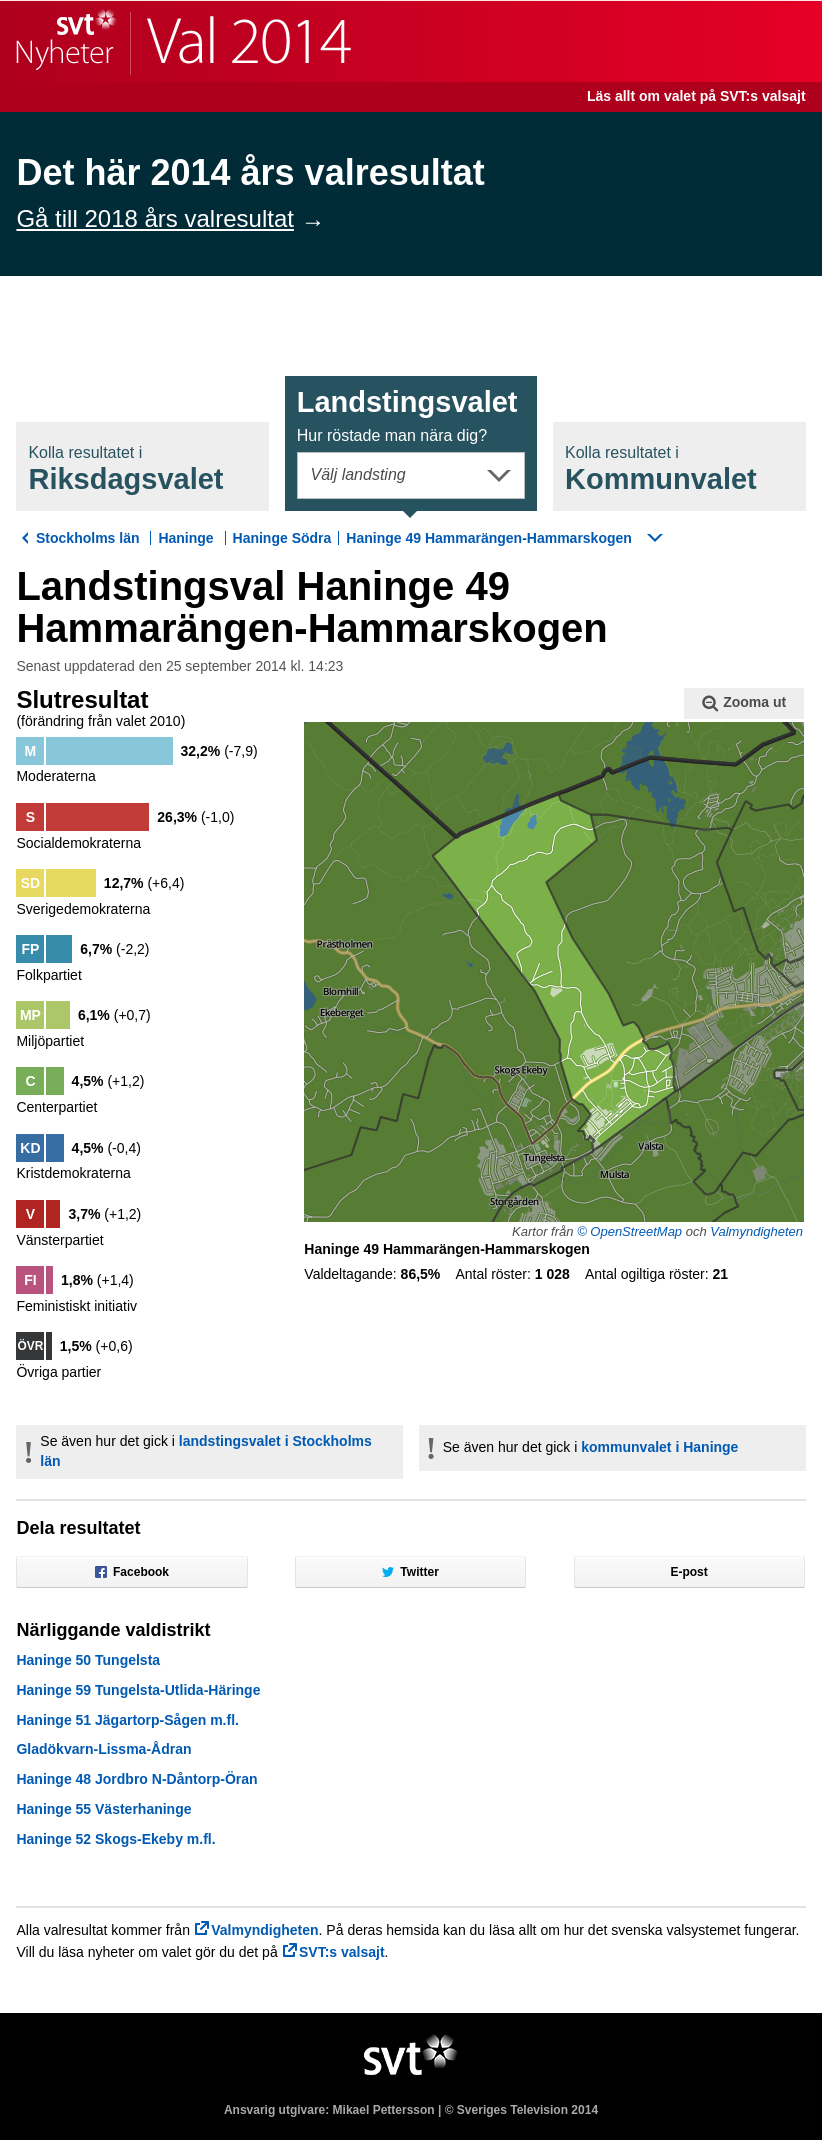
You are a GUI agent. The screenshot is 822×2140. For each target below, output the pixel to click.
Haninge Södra (282, 538)
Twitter (410, 1572)
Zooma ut (744, 703)
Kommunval (661, 469)
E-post (688, 1572)
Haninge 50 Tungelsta (88, 1660)
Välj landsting (358, 474)
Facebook (132, 1572)
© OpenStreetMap (629, 1231)
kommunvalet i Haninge (659, 1447)
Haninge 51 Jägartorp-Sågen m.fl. (127, 1720)
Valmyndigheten (756, 1231)
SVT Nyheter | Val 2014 (183, 41)
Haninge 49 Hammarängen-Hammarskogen (489, 538)
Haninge (185, 538)
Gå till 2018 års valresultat (154, 218)
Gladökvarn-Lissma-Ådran (103, 1749)
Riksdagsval (125, 469)
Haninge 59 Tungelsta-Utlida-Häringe (138, 1690)
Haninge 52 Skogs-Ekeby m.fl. (115, 1839)
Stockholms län (87, 538)
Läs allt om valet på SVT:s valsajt (696, 96)
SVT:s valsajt (342, 1952)
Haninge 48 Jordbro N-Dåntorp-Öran (136, 1779)
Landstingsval (407, 415)
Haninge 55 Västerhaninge (103, 1809)
